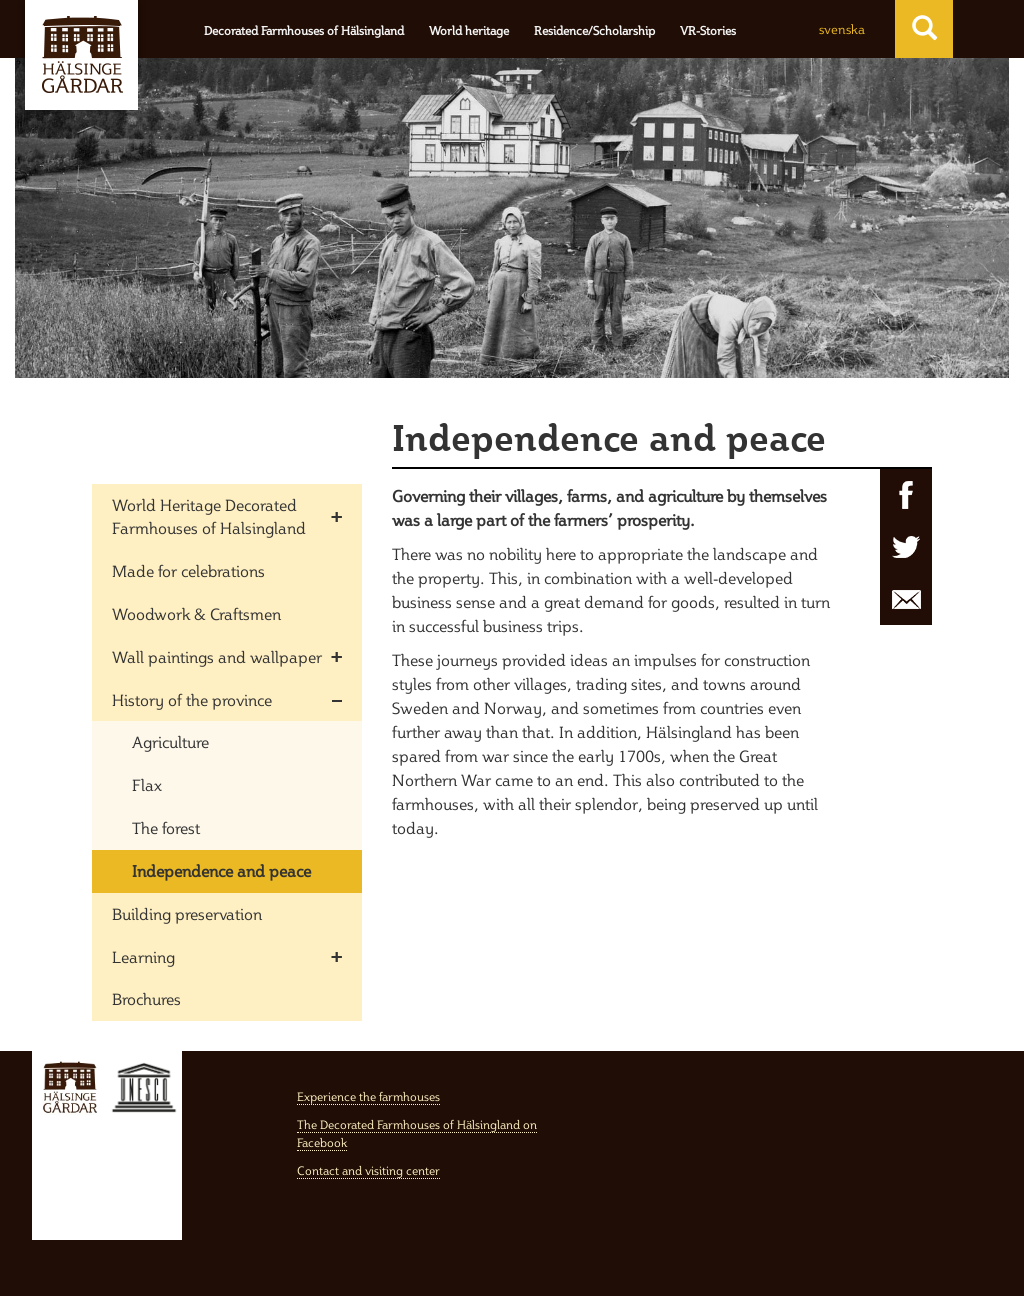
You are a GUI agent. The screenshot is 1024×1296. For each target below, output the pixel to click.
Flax (147, 785)
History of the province (192, 700)
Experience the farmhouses (368, 1096)
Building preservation (187, 914)
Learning (143, 957)
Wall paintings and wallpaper (217, 657)
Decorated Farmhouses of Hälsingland (304, 30)
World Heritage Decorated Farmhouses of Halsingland (209, 516)
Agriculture (170, 742)
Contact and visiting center (368, 1170)
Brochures (146, 999)
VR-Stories (708, 30)
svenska (842, 29)
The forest (166, 828)
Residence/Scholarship (594, 30)
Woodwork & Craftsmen (196, 614)
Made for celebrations (188, 571)
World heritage (469, 30)
